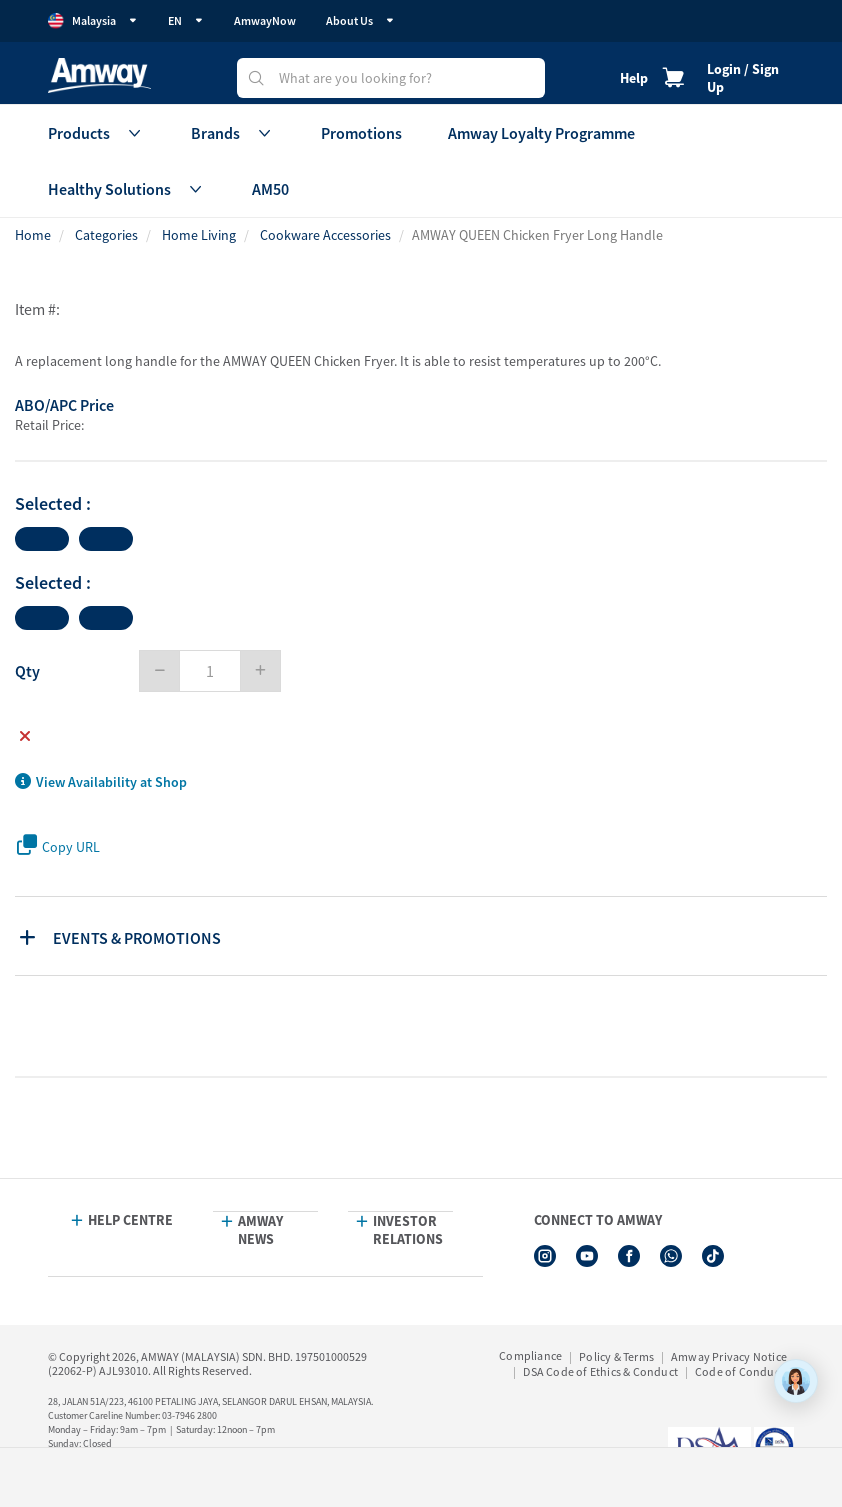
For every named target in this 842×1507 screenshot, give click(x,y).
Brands (233, 133)
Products (96, 133)
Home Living (199, 235)
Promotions (361, 133)
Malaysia (93, 21)
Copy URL (58, 845)
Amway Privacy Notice (729, 1356)
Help (634, 78)
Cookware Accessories (325, 235)
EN (186, 20)
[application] (796, 1381)
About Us (360, 20)
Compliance (530, 1355)
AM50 (270, 189)
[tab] (423, 936)
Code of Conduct (739, 1371)
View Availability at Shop (101, 782)
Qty (27, 671)
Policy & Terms (616, 1356)
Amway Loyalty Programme (541, 133)
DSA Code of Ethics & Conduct (600, 1371)
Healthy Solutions (127, 189)
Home (33, 235)
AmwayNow (265, 20)
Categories (106, 235)
